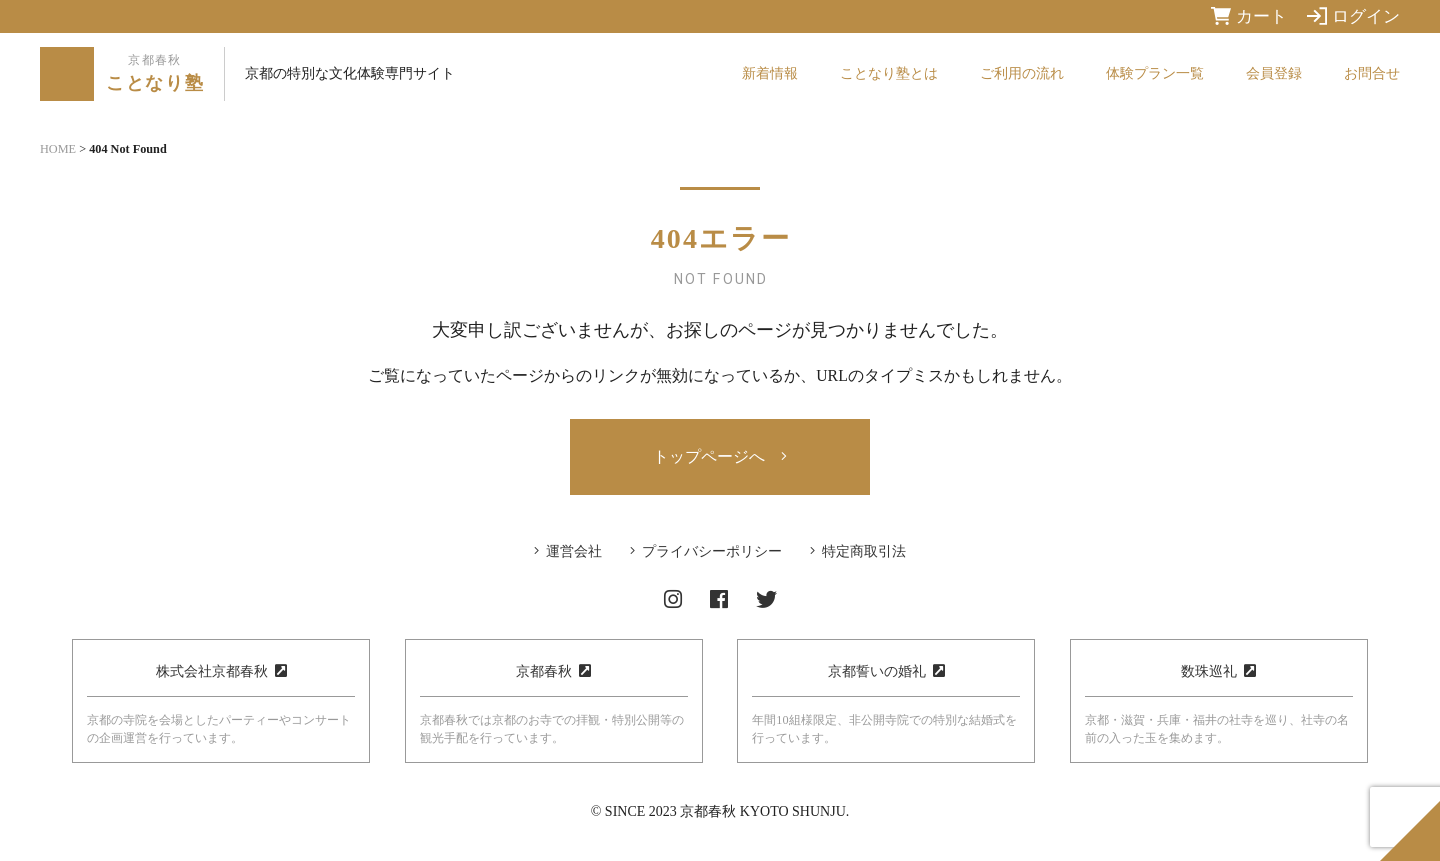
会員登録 (1274, 73)
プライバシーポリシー (712, 551)
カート (1249, 16)
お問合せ (1372, 73)
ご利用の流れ (1022, 73)
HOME (58, 149)
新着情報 (770, 73)
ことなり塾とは (889, 73)
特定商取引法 (864, 551)
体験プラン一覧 (1155, 73)
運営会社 (574, 551)
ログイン (1353, 16)
